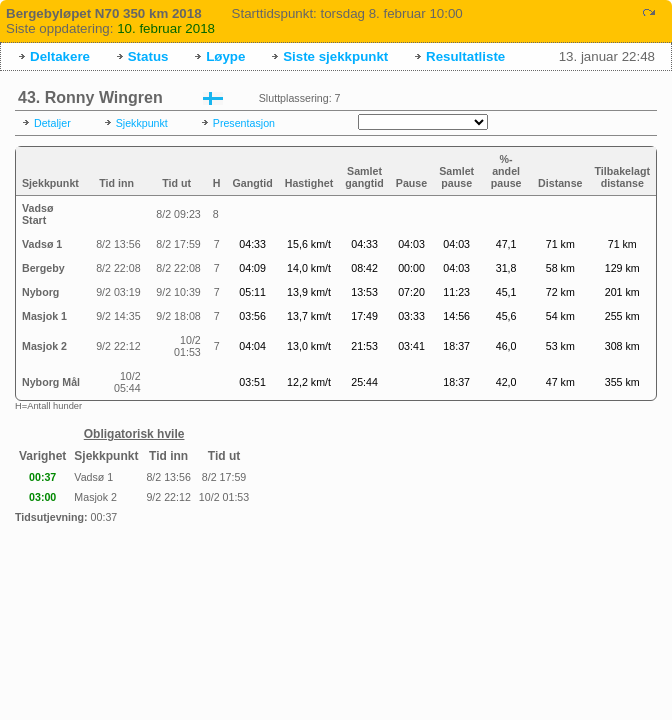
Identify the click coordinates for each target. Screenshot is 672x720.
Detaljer (52, 123)
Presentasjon (244, 123)
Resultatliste (465, 56)
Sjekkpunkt (142, 123)
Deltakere (60, 56)
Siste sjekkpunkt (335, 56)
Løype (225, 56)
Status (148, 56)
